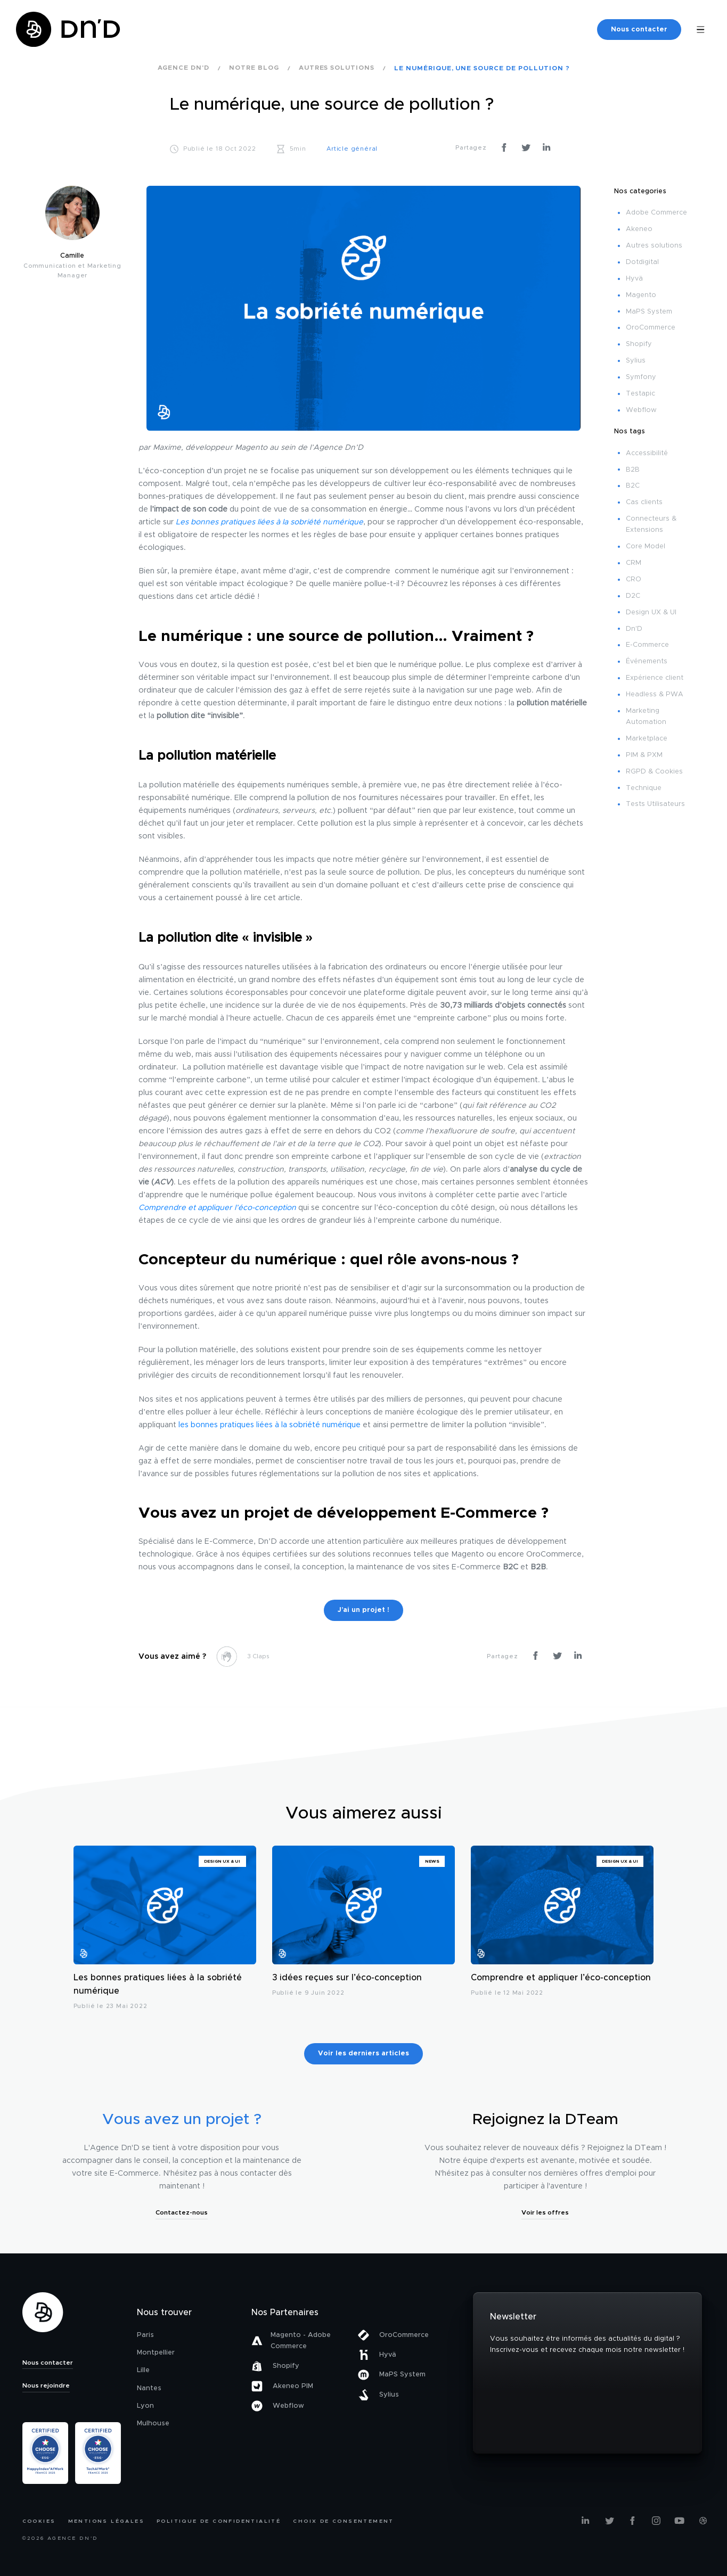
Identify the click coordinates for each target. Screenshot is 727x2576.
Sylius (636, 360)
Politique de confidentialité (219, 2521)
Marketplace (646, 738)
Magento (641, 295)
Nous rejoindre (46, 2385)
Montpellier (156, 2352)
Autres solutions (654, 245)
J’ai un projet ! (363, 1610)
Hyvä (634, 278)
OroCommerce (650, 327)
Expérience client (654, 677)
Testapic (640, 393)
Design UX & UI (651, 612)
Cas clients (644, 502)
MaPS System (649, 311)
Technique (643, 788)
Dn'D (634, 629)
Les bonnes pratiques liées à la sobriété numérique (157, 1984)
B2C (633, 485)
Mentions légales (106, 2521)
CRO (633, 579)
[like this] (226, 1656)
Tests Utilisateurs (655, 804)
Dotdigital (642, 262)
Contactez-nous (182, 2212)
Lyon (145, 2405)
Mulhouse (153, 2423)
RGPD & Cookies (654, 771)
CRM (633, 562)
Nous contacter (639, 29)
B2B (633, 469)
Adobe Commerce (656, 212)
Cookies (39, 2521)
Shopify (639, 344)
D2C (633, 595)
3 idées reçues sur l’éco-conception (347, 1977)
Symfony (641, 377)
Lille (143, 2370)
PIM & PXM (644, 755)
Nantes (149, 2388)
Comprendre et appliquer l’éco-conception (561, 1977)
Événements (646, 661)
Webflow (641, 410)
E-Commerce (647, 644)
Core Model (645, 546)
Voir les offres (545, 2212)
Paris (145, 2335)
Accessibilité (647, 453)
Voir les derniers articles (363, 2053)
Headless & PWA (654, 694)
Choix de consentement (343, 2521)
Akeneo (639, 229)
